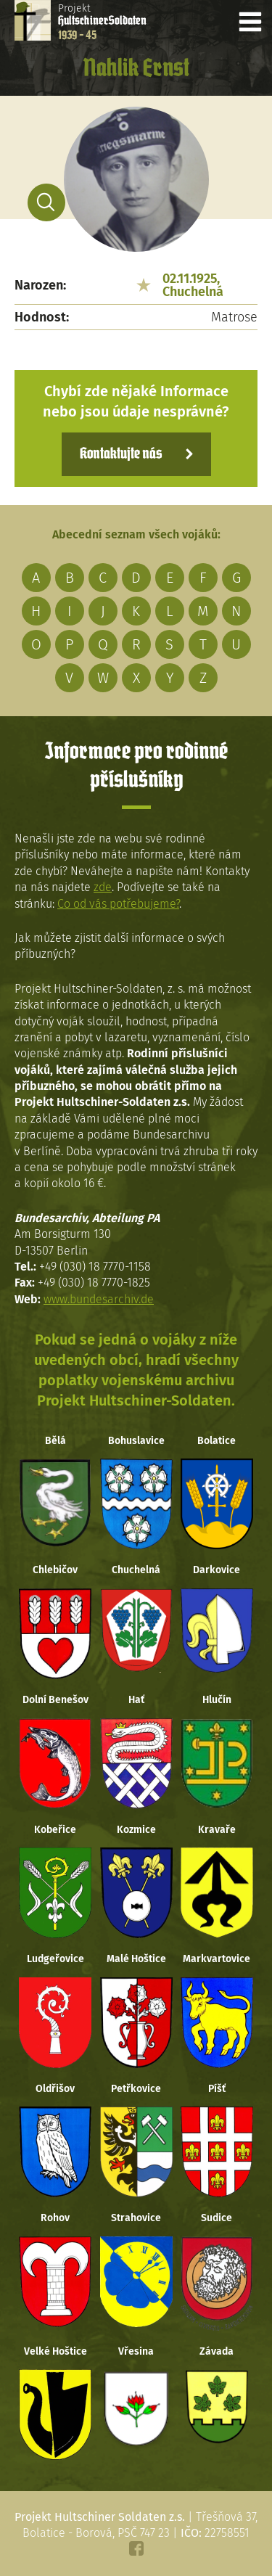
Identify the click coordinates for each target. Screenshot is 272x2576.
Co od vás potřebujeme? (118, 904)
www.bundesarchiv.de (99, 1299)
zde (103, 887)
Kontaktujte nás (121, 454)
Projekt (102, 21)
